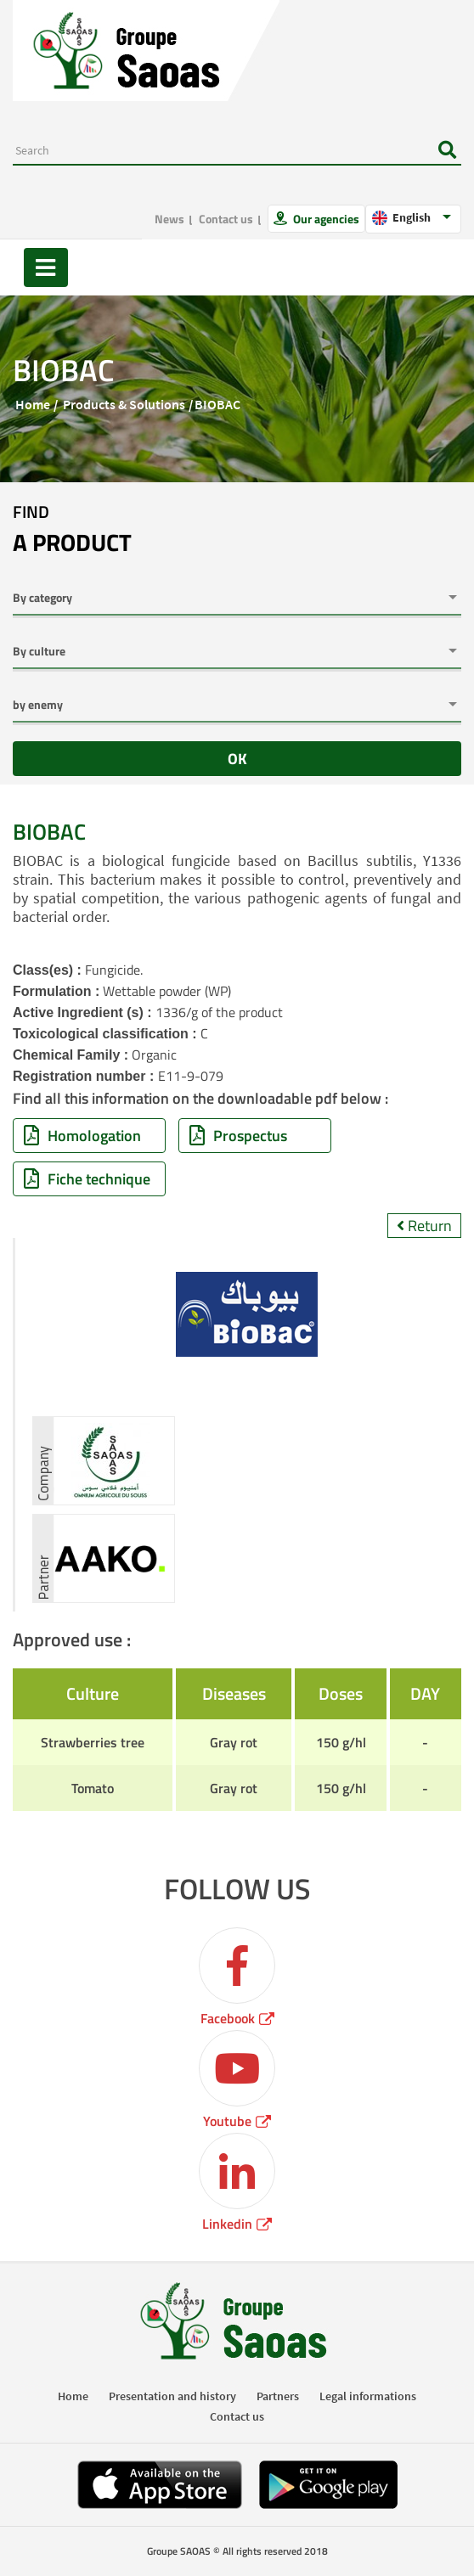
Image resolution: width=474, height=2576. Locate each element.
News (169, 219)
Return (424, 1225)
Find (72, 529)
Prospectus (238, 1135)
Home (32, 404)
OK (237, 758)
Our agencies (325, 219)
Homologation (82, 1135)
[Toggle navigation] (46, 267)
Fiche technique (87, 1178)
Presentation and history (172, 2396)
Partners (278, 2396)
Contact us (226, 219)
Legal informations (367, 2396)
